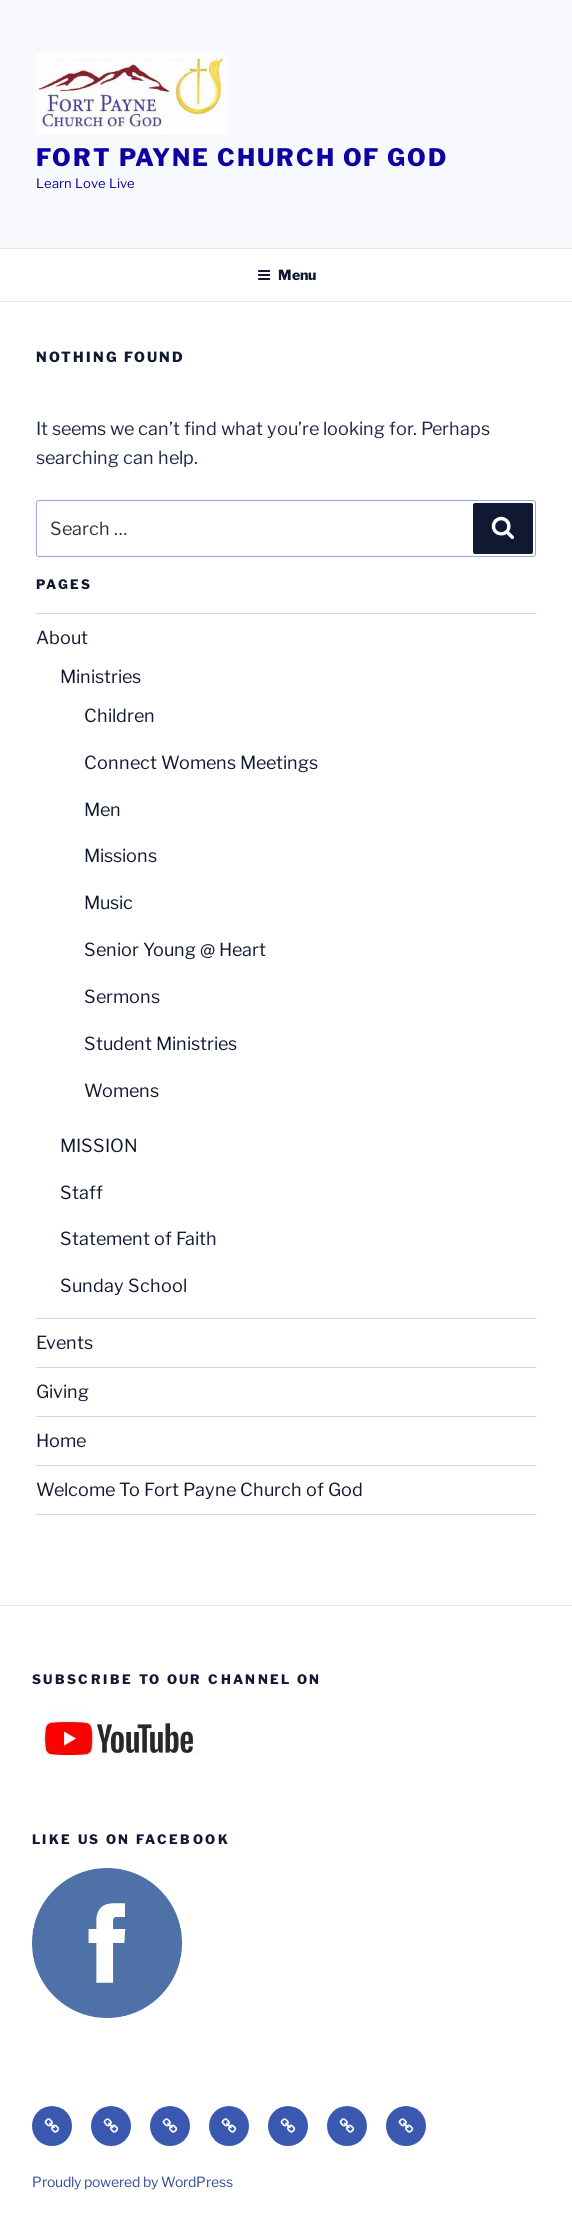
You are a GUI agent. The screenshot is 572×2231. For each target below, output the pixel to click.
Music (108, 902)
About (62, 637)
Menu (286, 274)
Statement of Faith (138, 1238)
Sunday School (123, 1285)
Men (102, 809)
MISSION (99, 1145)
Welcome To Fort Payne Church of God (199, 1489)
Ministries (100, 676)
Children (119, 715)
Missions (120, 855)
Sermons (122, 996)
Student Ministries (160, 1043)
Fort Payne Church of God (242, 157)
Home (61, 1440)
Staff (81, 1192)
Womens (121, 1090)
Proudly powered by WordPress (132, 2181)
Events (64, 1342)
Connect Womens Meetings (201, 762)
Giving (62, 1391)
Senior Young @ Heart (175, 949)
